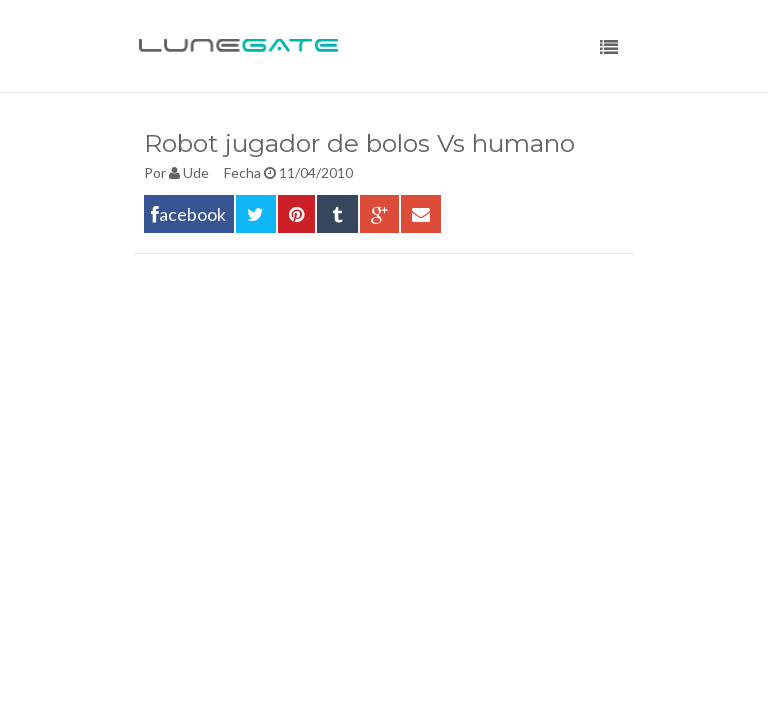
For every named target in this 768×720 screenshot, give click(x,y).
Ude (196, 172)
